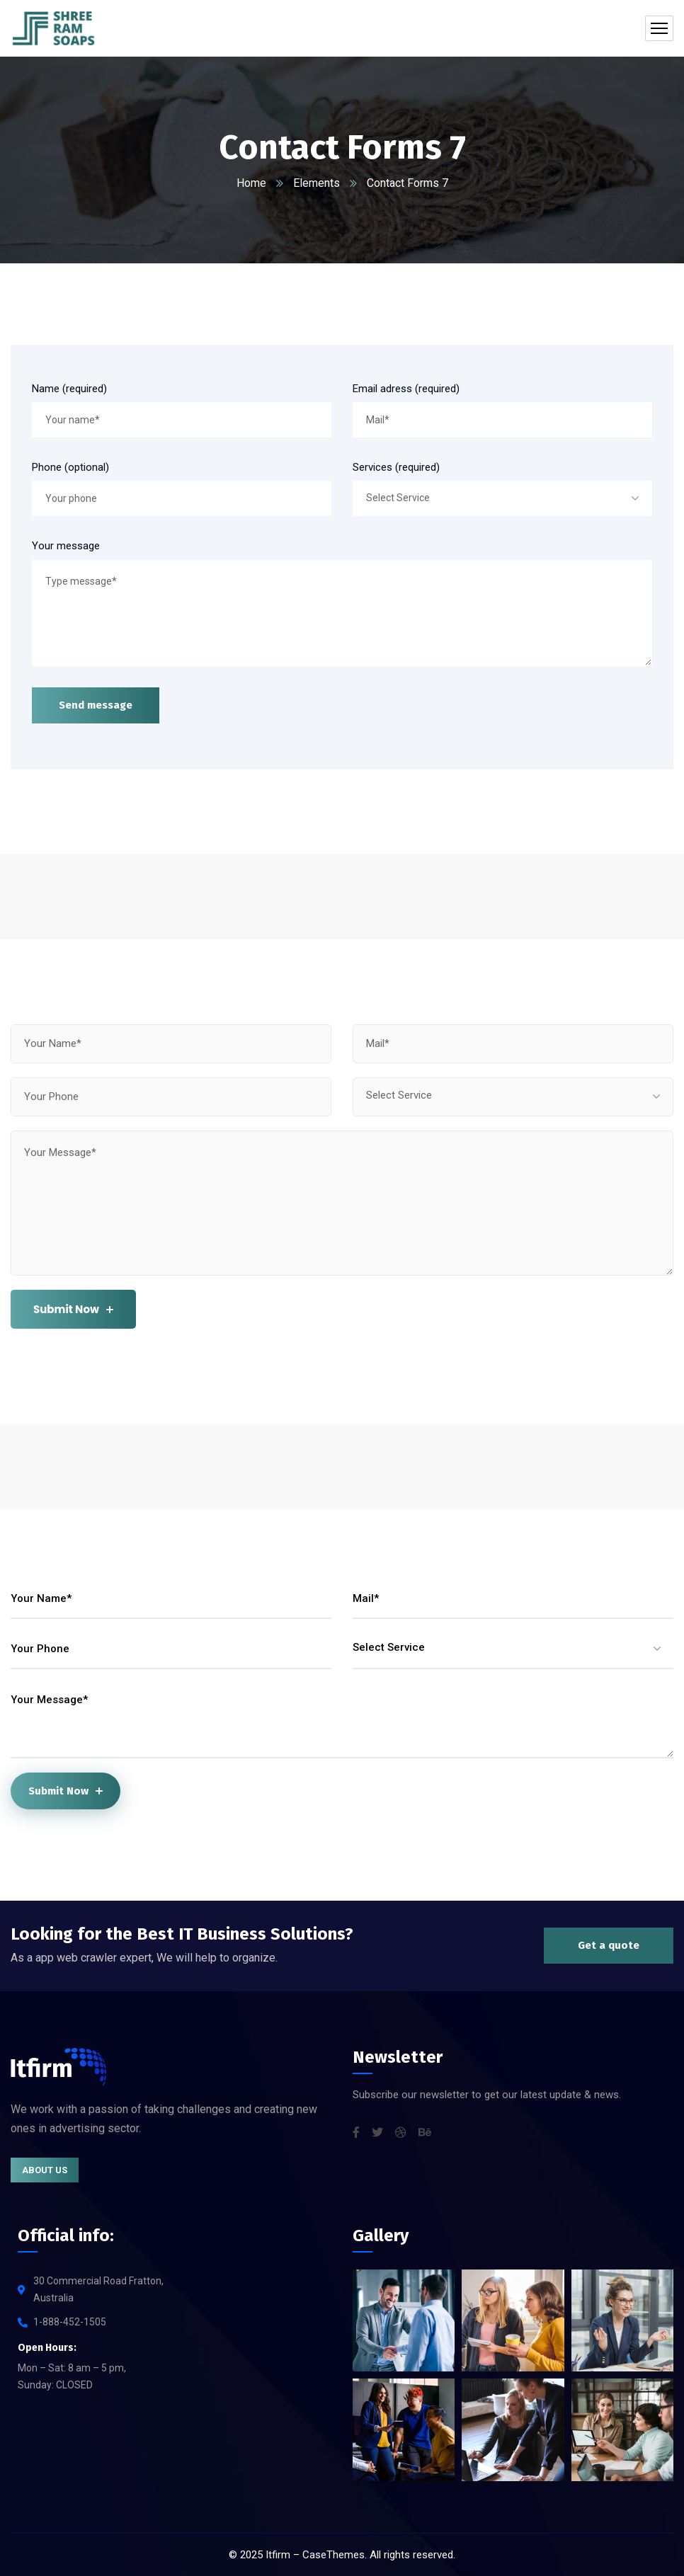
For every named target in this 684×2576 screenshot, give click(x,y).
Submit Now (73, 1309)
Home (251, 183)
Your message (66, 545)
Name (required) (69, 388)
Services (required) (396, 467)
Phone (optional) (70, 467)
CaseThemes (333, 2554)
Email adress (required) (406, 388)
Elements (316, 183)
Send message (95, 705)
